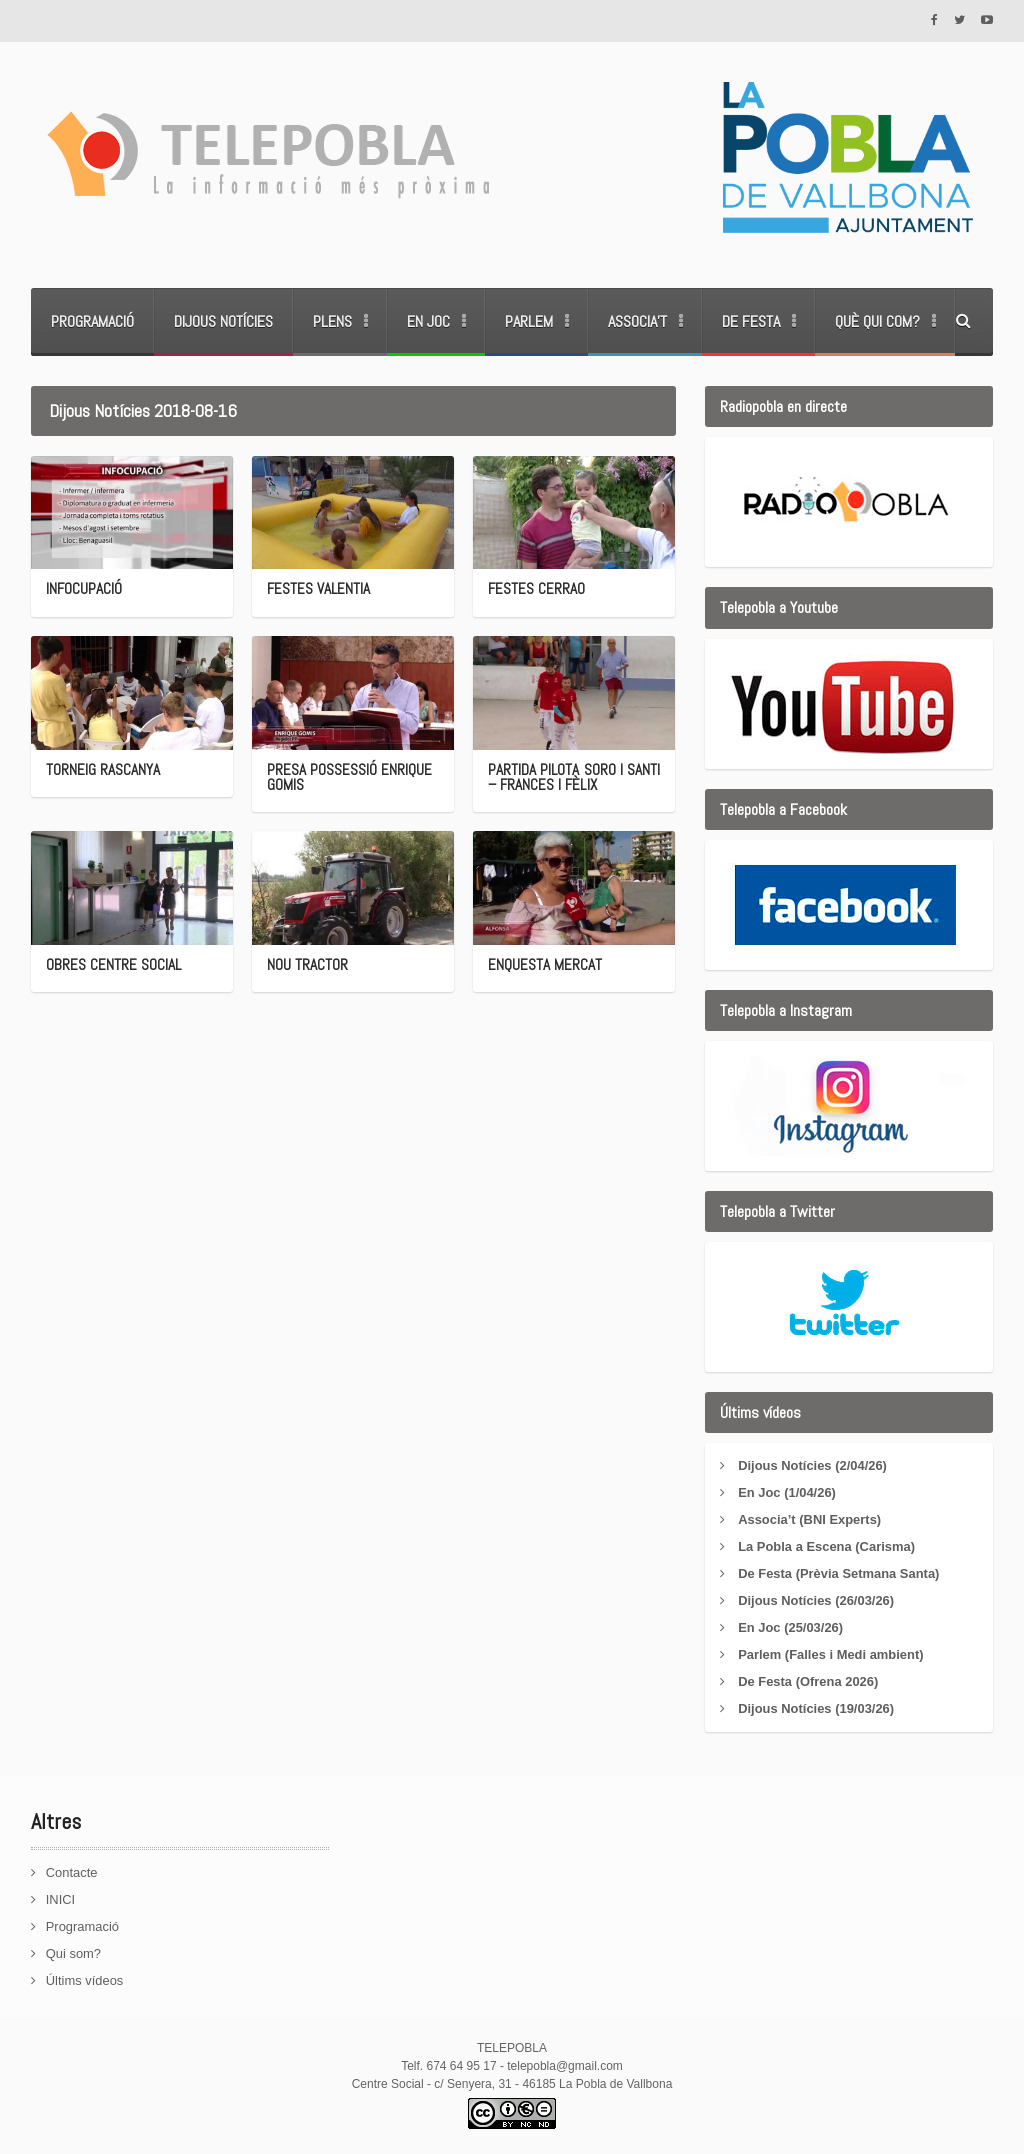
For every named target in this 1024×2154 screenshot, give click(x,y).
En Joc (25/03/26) (791, 1627)
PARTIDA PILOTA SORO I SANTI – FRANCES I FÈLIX (571, 777)
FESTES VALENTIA (318, 588)
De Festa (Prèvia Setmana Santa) (839, 1573)
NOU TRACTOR (307, 964)
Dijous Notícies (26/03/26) (816, 1600)
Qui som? (74, 1953)
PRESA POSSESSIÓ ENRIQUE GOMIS (348, 777)
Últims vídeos (85, 1980)
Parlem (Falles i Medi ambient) (831, 1654)
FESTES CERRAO (536, 588)
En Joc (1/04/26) (787, 1492)
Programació (92, 321)
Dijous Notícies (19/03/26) (816, 1708)
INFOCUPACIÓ (84, 588)
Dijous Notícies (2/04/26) (813, 1465)
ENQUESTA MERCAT (544, 964)
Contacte (72, 1872)
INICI (61, 1899)
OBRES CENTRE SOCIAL (112, 964)
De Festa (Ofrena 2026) (808, 1681)
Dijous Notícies (223, 321)
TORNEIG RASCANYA (102, 769)
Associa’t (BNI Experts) (810, 1519)
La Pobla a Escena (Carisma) (827, 1546)
